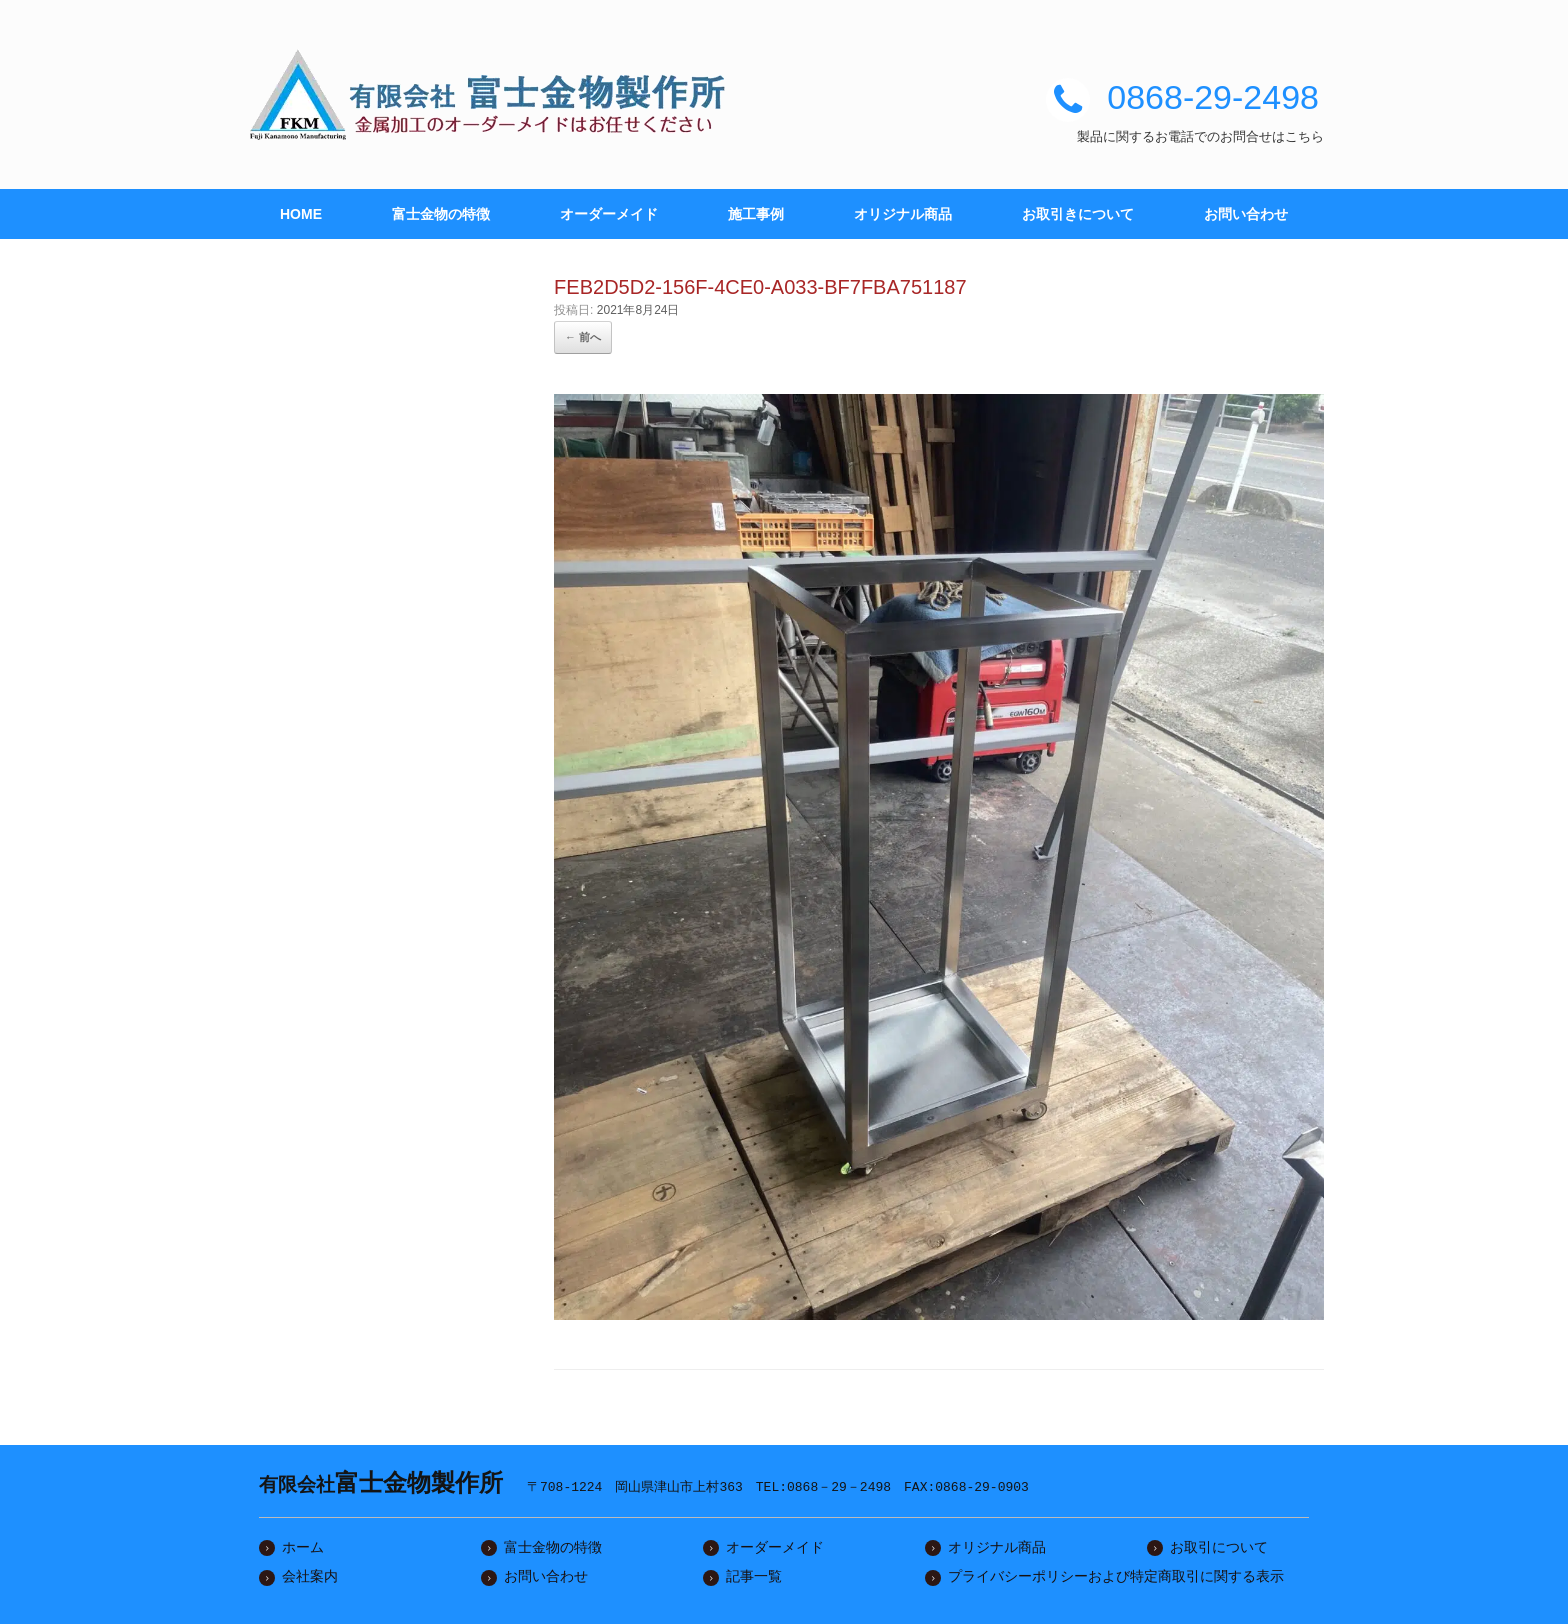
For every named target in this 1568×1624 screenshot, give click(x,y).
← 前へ (583, 337)
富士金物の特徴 (441, 214)
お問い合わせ (1246, 214)
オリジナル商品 (903, 214)
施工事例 (756, 214)
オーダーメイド (609, 214)
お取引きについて (1078, 214)
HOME (301, 214)
